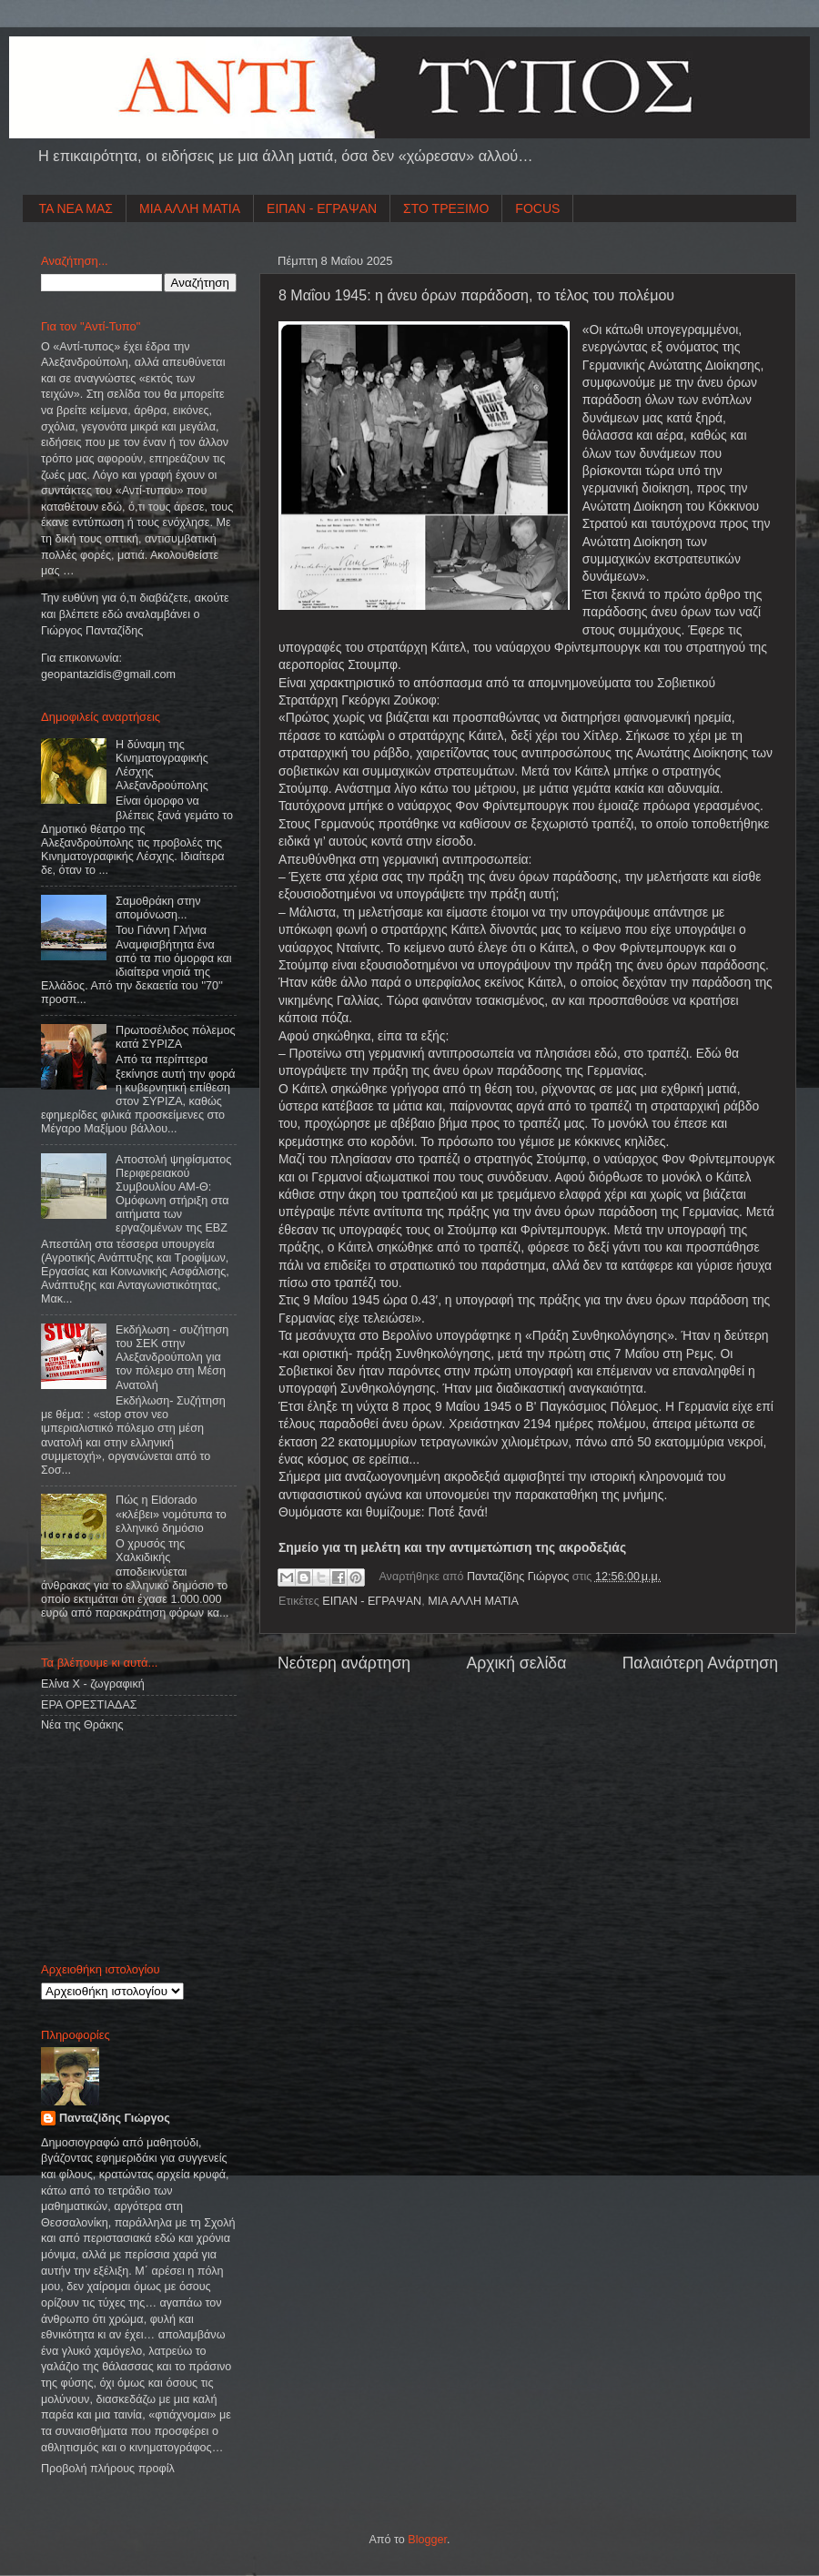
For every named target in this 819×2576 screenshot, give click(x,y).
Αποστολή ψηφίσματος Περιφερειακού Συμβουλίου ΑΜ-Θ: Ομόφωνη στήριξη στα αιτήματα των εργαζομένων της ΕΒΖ (173, 1194)
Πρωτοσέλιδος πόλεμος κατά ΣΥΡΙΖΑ (175, 1037)
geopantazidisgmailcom (108, 674)
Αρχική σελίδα (516, 1663)
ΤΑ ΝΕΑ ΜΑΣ (76, 208)
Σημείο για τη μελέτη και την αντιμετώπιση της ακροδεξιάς (452, 1547)
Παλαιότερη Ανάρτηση (700, 1663)
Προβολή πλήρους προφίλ (108, 2468)
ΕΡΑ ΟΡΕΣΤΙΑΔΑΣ (89, 1705)
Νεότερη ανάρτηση (344, 1663)
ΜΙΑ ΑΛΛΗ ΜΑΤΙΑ (189, 208)
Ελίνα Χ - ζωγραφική (93, 1684)
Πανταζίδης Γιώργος (519, 1576)
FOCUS (537, 208)
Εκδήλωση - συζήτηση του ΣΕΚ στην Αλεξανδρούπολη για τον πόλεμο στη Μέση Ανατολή (172, 1357)
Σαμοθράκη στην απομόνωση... (158, 908)
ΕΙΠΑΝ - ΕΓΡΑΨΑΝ (322, 208)
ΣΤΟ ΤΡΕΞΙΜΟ (446, 208)
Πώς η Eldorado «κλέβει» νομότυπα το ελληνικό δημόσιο (171, 1514)
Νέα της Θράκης (82, 1725)
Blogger (427, 2539)
